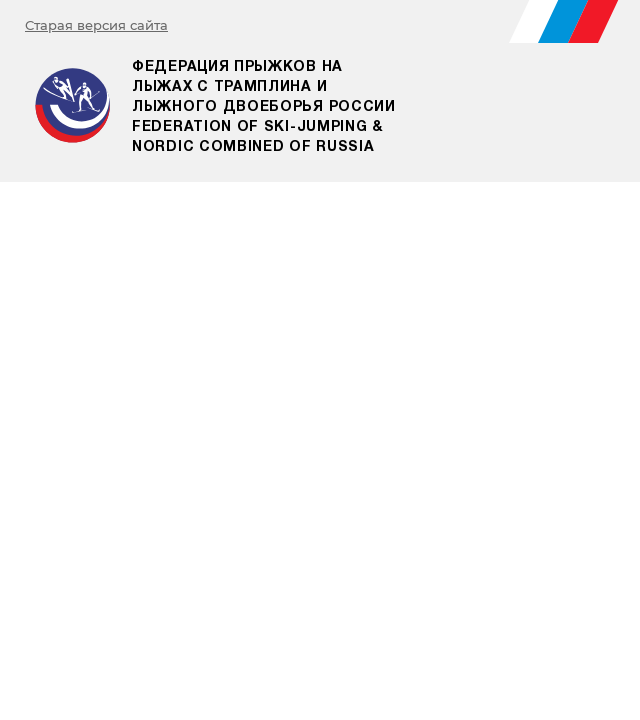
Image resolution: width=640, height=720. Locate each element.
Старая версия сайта (96, 25)
